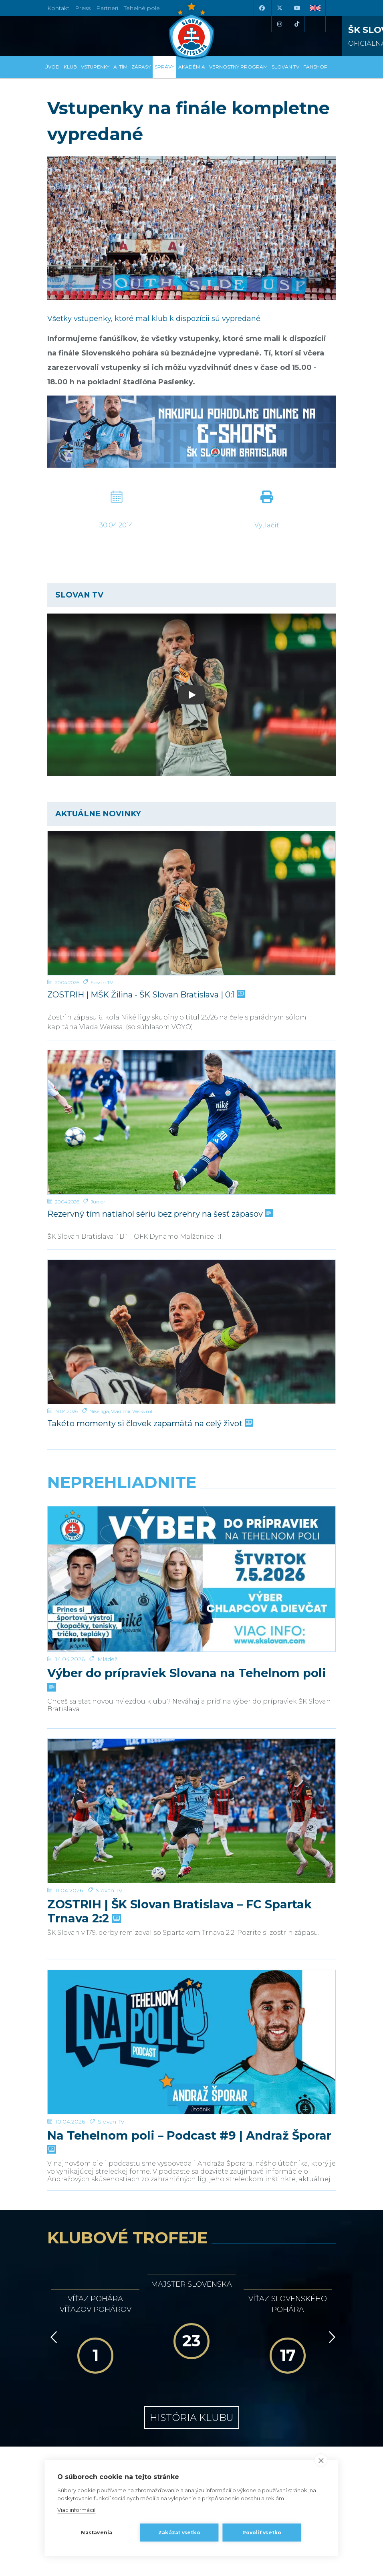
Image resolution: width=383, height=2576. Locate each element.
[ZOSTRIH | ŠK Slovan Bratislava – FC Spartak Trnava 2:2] (191, 1683)
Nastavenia (96, 2533)
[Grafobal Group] (267, 2312)
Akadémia (191, 67)
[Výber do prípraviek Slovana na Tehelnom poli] (191, 1536)
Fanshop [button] (315, 67)
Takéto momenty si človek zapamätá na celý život (149, 1423)
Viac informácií (76, 2510)
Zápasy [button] (141, 67)
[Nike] (192, 2242)
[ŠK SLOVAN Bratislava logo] (191, 30)
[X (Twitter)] (279, 8)
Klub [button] (70, 67)
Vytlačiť (266, 525)
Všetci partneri (191, 2344)
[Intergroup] (116, 2312)
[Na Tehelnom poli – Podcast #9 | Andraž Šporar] (191, 1831)
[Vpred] (331, 2084)
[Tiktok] (297, 24)
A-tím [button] (120, 67)
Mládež (107, 1574)
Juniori (99, 1202)
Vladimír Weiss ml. (132, 1411)
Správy (164, 67)
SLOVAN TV (285, 67)
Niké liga (99, 1411)
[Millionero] (267, 2277)
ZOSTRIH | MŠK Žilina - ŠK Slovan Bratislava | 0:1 (145, 994)
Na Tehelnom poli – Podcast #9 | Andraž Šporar (189, 1889)
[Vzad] (52, 2084)
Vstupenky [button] (95, 67)
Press (83, 8)
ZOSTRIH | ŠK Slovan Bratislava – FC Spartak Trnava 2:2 (179, 1742)
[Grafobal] (116, 2277)
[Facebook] (262, 8)
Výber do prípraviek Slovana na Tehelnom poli (186, 1594)
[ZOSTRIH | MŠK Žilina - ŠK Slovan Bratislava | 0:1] (191, 903)
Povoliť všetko (262, 2533)
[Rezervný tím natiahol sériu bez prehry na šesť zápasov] (191, 1122)
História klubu (192, 2165)
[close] (321, 2460)
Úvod (52, 67)
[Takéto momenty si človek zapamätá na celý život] (191, 1332)
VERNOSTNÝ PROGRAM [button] (238, 67)
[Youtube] (297, 8)
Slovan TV (102, 982)
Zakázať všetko (179, 2533)
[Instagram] (279, 24)
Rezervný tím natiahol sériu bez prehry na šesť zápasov (159, 1214)
